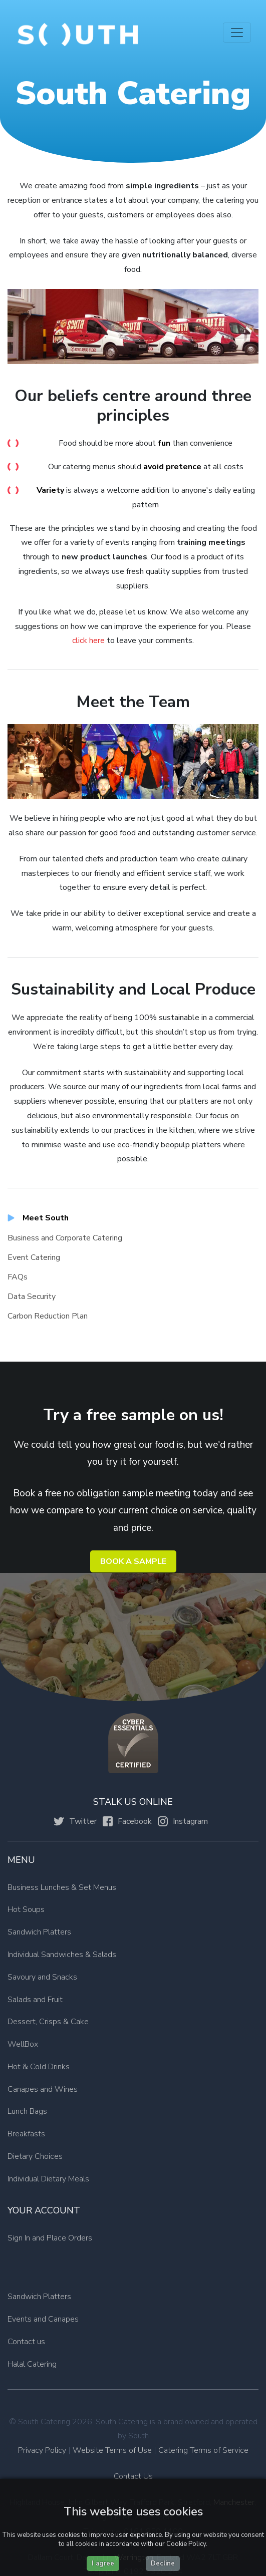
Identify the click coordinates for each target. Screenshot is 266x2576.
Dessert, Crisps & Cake (48, 2021)
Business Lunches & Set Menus (62, 1887)
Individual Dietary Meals (48, 2178)
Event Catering (34, 1257)
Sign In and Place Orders (50, 2237)
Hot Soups (26, 1909)
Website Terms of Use (112, 2450)
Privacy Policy (42, 2450)
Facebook (135, 1821)
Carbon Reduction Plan (48, 1316)
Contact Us (133, 2476)
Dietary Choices (35, 2156)
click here (89, 640)
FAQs (18, 1276)
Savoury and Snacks (42, 1977)
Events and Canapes (43, 2319)
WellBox (23, 2044)
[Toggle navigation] (237, 33)
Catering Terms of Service (203, 2450)
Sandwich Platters (39, 1932)
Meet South (46, 1217)
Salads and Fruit (35, 1999)
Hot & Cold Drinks (39, 2066)
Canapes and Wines (43, 2089)
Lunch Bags (27, 2111)
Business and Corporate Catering (65, 1237)
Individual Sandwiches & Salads (62, 1954)
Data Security (32, 1296)
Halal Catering (32, 2364)
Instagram (190, 1821)
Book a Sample (133, 1561)
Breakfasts (26, 2133)
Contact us (26, 2341)
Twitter (83, 1821)
